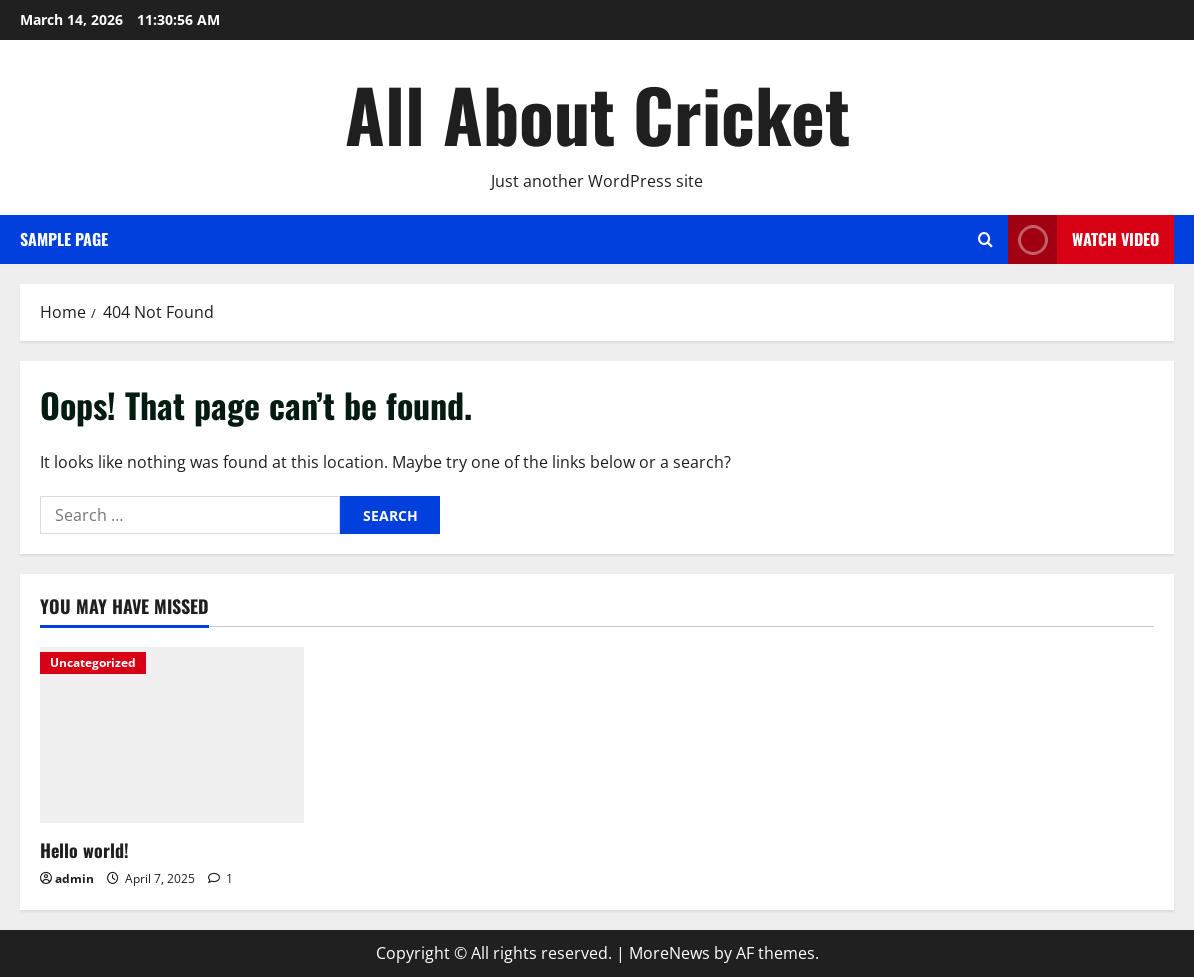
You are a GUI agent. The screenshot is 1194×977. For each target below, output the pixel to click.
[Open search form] (985, 239)
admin (74, 878)
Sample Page (64, 239)
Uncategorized (93, 662)
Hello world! (84, 850)
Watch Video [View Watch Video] (1083, 239)
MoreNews (669, 953)
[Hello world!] (172, 735)
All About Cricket (597, 113)
